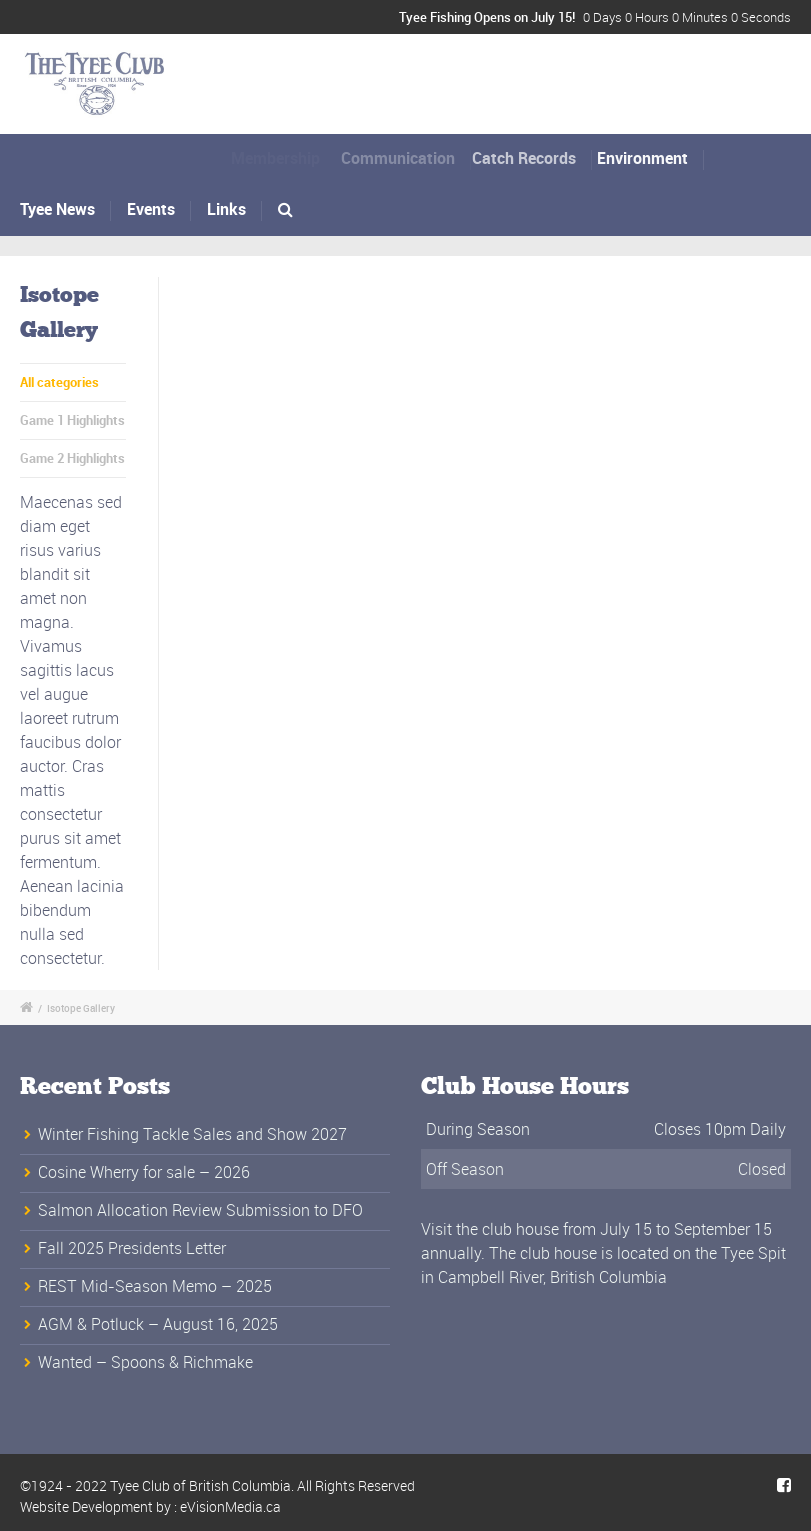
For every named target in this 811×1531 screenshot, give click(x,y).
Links (226, 209)
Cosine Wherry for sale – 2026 (144, 1172)
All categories (59, 382)
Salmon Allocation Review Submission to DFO (200, 1210)
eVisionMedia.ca (230, 1506)
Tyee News (58, 209)
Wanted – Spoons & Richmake (145, 1362)
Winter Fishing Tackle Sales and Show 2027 (192, 1134)
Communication (407, 158)
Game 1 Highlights (72, 420)
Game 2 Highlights (72, 458)
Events (151, 209)
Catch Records (536, 158)
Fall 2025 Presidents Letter (132, 1248)
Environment (650, 158)
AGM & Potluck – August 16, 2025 (158, 1324)
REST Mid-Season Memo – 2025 (155, 1286)
